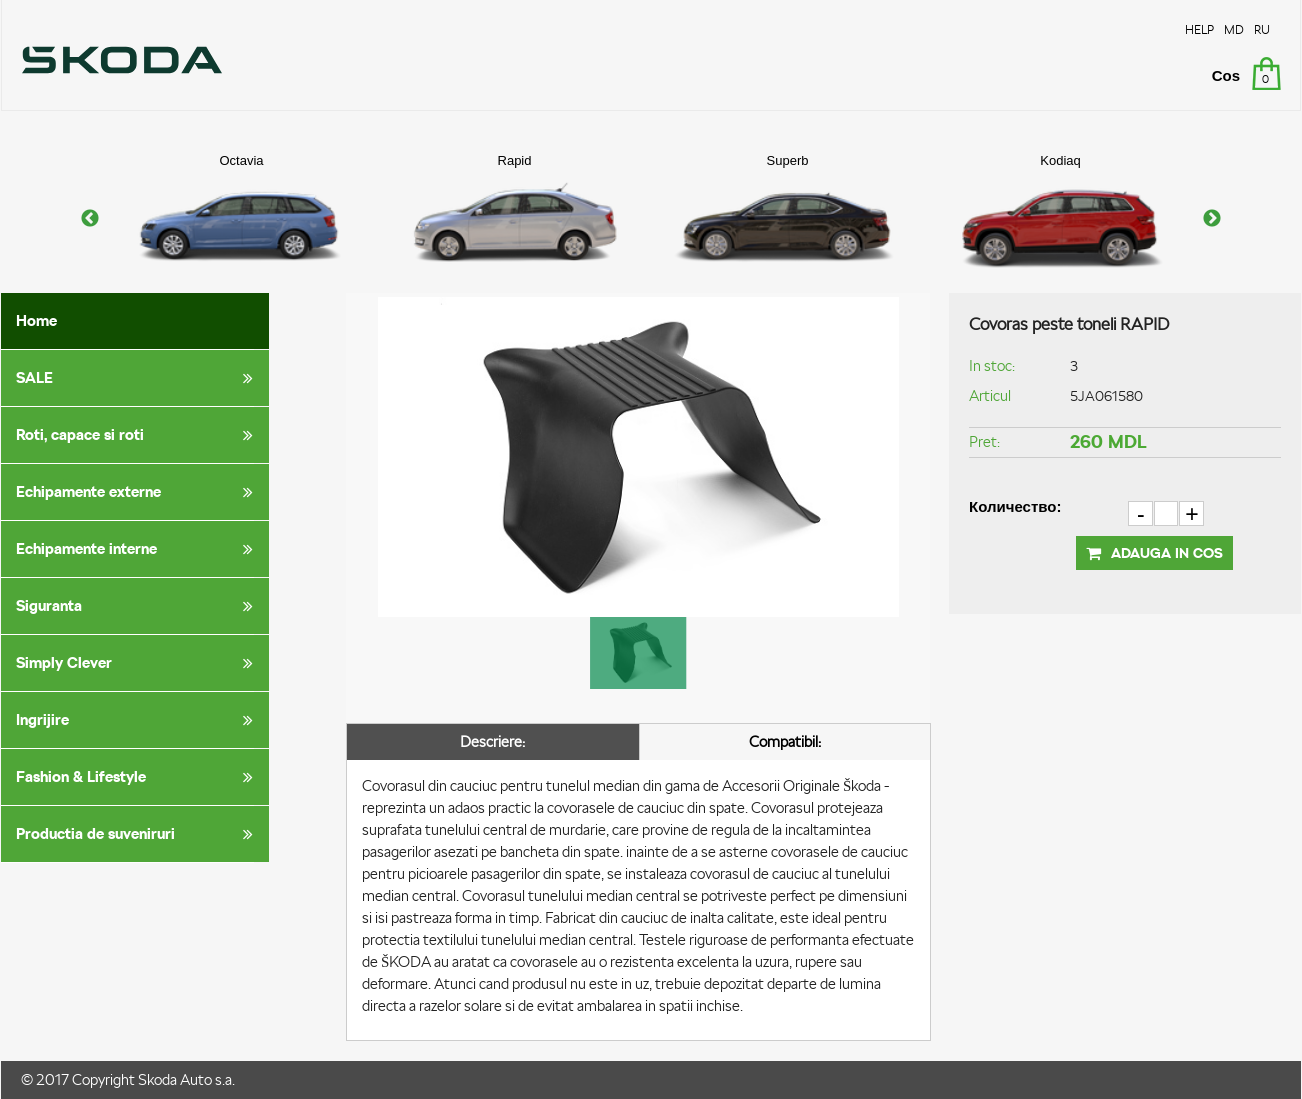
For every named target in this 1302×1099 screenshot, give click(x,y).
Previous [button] (90, 219)
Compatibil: (785, 741)
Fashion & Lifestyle (138, 777)
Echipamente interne (138, 549)
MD (1234, 29)
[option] (241, 219)
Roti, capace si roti (138, 435)
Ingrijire (138, 720)
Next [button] (1212, 219)
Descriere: (492, 741)
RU (1262, 29)
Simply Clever (138, 663)
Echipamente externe (138, 492)
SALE (138, 378)
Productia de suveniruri (138, 834)
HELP (1199, 29)
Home (36, 320)
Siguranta (138, 606)
